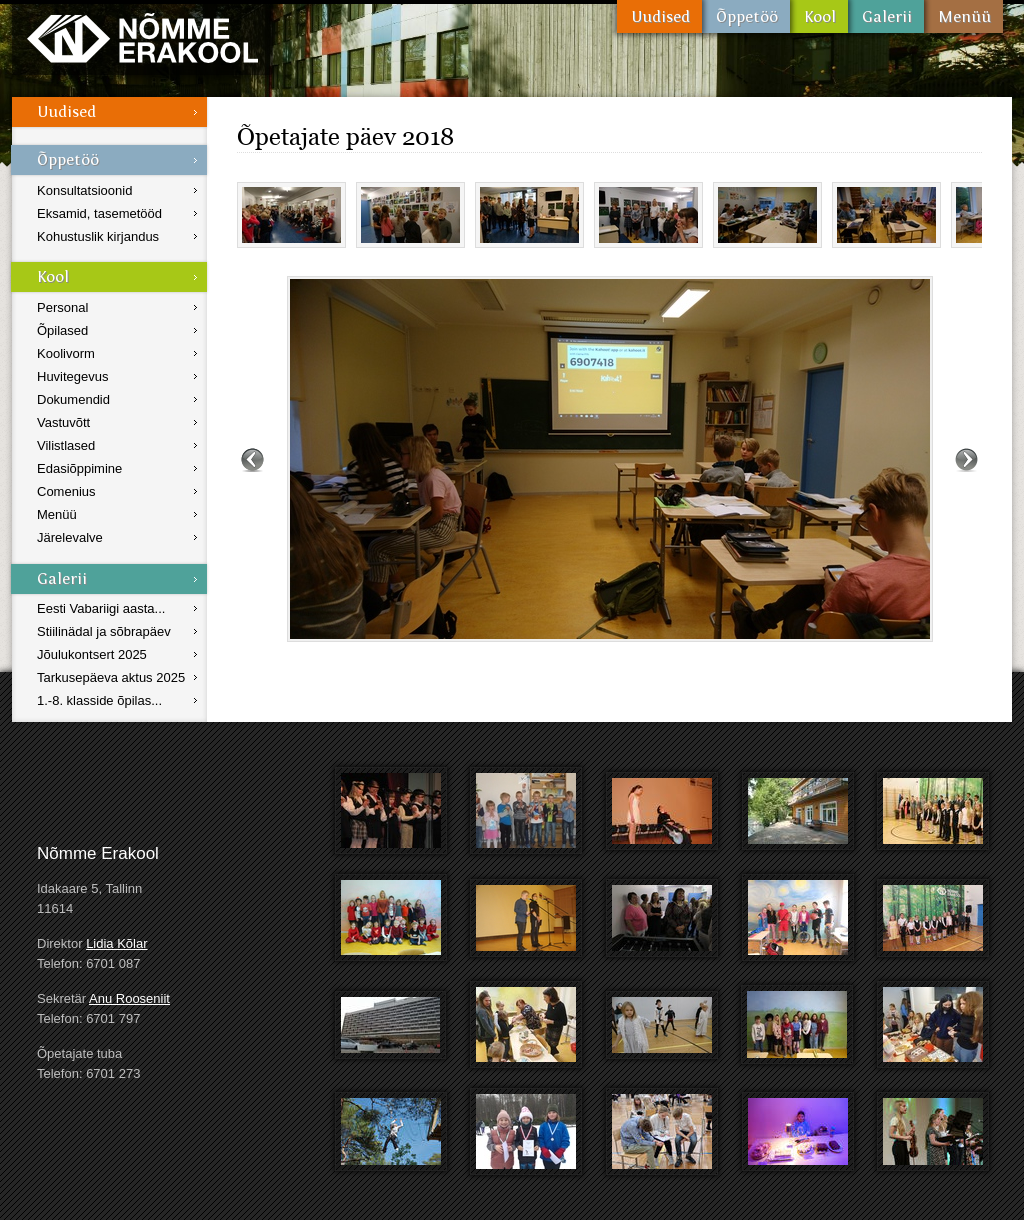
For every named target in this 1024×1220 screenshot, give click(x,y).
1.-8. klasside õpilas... (99, 700)
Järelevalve (70, 537)
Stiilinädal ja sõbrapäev (104, 631)
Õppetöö (746, 16)
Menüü (963, 16)
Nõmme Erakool (142, 37)
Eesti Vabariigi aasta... (101, 608)
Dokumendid (73, 399)
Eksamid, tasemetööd (99, 213)
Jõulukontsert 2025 (92, 654)
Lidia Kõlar (116, 943)
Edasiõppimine (79, 468)
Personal (62, 307)
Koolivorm (66, 353)
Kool (819, 16)
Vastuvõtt (63, 422)
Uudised (659, 16)
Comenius (66, 491)
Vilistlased (66, 445)
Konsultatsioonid (84, 190)
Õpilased (62, 330)
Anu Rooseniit (129, 998)
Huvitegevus (73, 376)
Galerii (886, 16)
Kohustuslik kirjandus (98, 236)
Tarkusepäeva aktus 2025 (111, 677)
